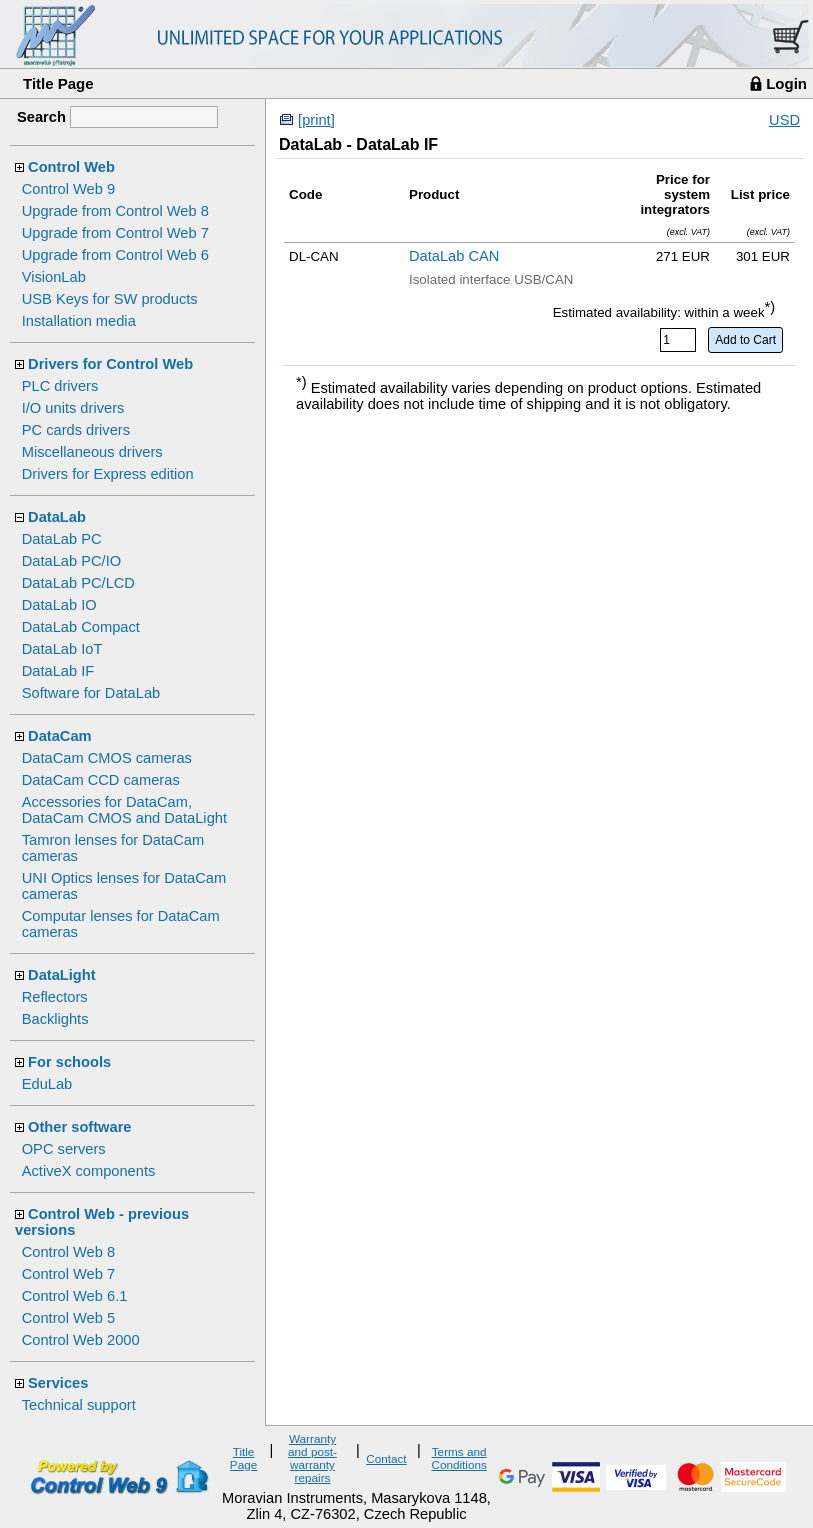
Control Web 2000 (81, 1340)
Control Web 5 (68, 1318)
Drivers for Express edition (108, 474)
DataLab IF (58, 671)
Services (58, 1383)
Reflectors (55, 997)
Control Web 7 (68, 1274)
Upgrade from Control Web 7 (115, 233)
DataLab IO (59, 605)
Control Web (71, 167)
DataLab (57, 517)
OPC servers (64, 1149)
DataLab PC (62, 539)
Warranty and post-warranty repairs (312, 1458)
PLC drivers (60, 386)
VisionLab (54, 277)
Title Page (58, 83)
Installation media (79, 321)
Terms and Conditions (458, 1458)
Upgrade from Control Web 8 (115, 211)
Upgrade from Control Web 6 (115, 255)
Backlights (55, 1019)
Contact (386, 1458)
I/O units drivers (73, 408)
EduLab (47, 1084)
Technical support (79, 1405)
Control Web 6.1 (75, 1296)
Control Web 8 (68, 1252)
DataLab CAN (454, 256)
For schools (69, 1062)
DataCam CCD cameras (101, 780)
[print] (316, 120)
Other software (79, 1127)
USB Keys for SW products (110, 299)
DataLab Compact (81, 627)
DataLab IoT (62, 649)
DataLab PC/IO (71, 561)
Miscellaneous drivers (92, 452)
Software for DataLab (91, 693)
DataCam (60, 736)
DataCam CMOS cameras (107, 758)
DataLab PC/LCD (78, 583)
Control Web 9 (68, 189)
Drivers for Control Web (110, 364)
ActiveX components (89, 1171)
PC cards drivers (76, 430)
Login (786, 83)
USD (784, 120)
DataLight (62, 975)
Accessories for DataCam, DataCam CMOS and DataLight (124, 810)
